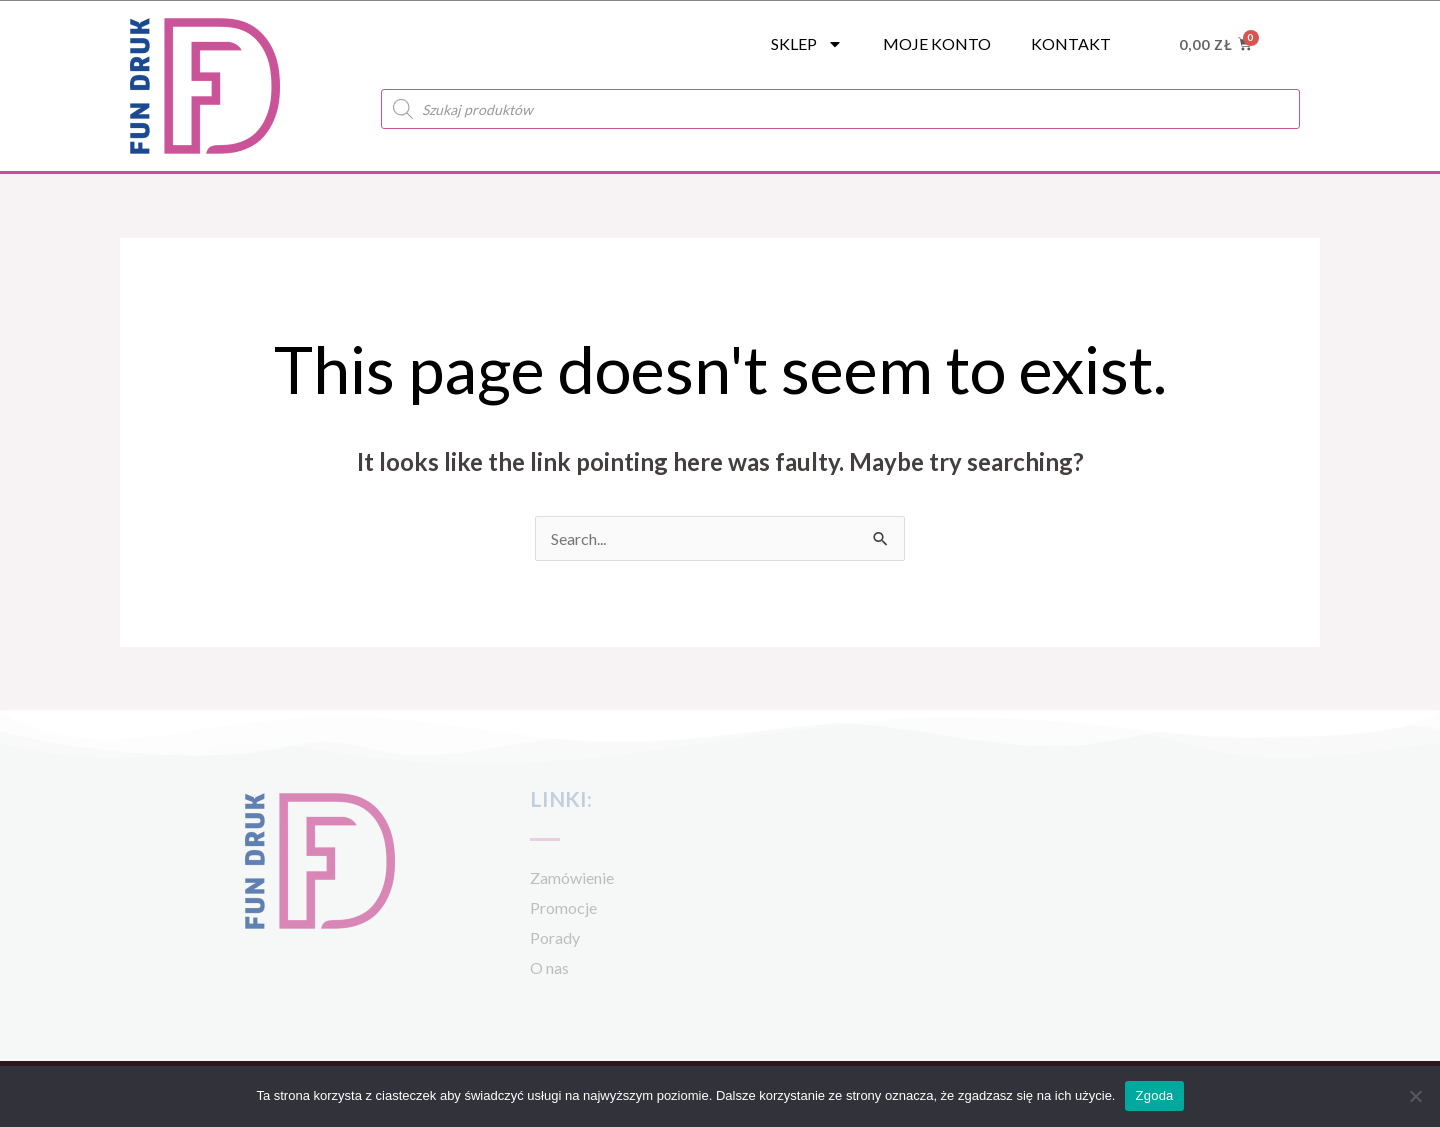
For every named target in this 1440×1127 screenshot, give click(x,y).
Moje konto (937, 43)
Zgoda (1154, 1095)
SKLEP (807, 44)
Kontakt (1071, 43)
